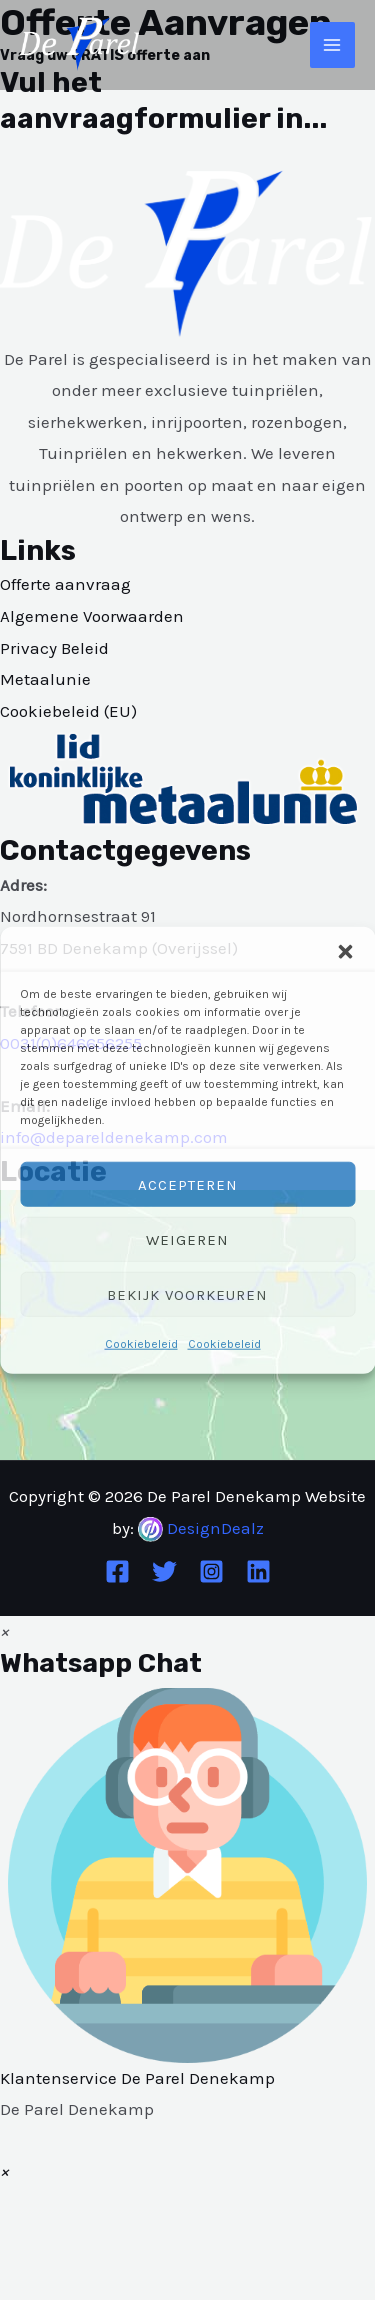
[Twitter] (164, 1571)
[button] (345, 952)
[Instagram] (211, 1571)
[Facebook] (117, 1571)
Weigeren (187, 1239)
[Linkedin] (258, 1571)
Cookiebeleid (141, 1344)
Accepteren (188, 1184)
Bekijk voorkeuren (187, 1294)
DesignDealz (215, 1528)
